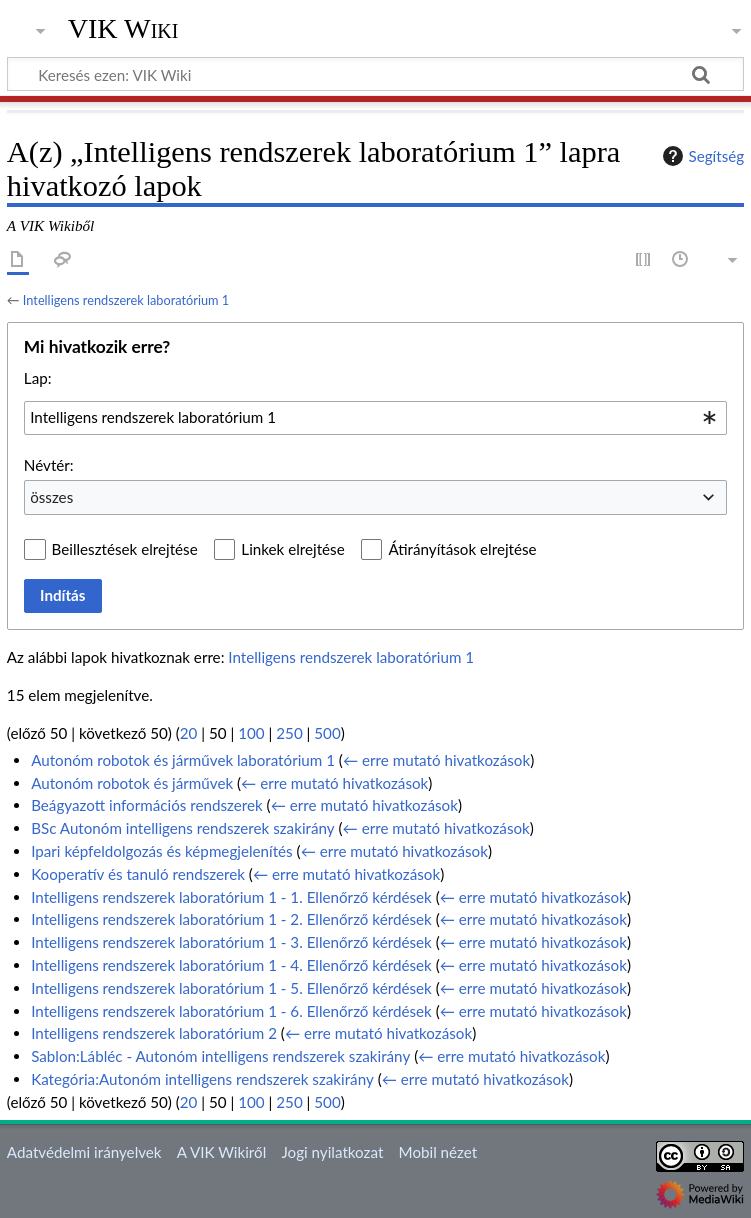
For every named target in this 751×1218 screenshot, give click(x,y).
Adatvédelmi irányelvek (84, 1152)
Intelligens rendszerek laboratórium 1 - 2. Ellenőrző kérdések (231, 919)
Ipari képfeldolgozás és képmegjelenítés (162, 851)
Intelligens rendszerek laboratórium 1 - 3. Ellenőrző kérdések (231, 942)
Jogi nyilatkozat (332, 1152)
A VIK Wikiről (221, 1152)
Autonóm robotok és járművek (132, 783)
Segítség (701, 156)
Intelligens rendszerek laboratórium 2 (154, 1033)
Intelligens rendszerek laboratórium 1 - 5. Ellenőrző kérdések (231, 988)
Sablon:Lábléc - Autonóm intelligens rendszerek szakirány (220, 1056)
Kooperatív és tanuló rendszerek (138, 874)
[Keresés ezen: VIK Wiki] (375, 74)
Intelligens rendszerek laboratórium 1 (126, 300)
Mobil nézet (438, 1152)
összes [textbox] (51, 497)
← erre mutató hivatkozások (436, 760)
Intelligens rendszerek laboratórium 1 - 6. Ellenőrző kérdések (231, 1011)
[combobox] (375, 418)
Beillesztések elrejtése (125, 549)
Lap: (38, 378)
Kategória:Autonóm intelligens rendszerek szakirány (202, 1079)
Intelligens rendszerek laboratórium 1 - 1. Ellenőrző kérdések (231, 897)
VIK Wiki (123, 29)
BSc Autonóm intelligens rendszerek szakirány (182, 828)
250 (289, 733)
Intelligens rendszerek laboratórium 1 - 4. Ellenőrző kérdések (231, 965)
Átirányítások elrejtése (462, 549)
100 (251, 733)
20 (189, 733)
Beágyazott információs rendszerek (147, 805)
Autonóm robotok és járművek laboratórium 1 (183, 760)
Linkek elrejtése (292, 549)
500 (327, 733)
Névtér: (49, 465)
